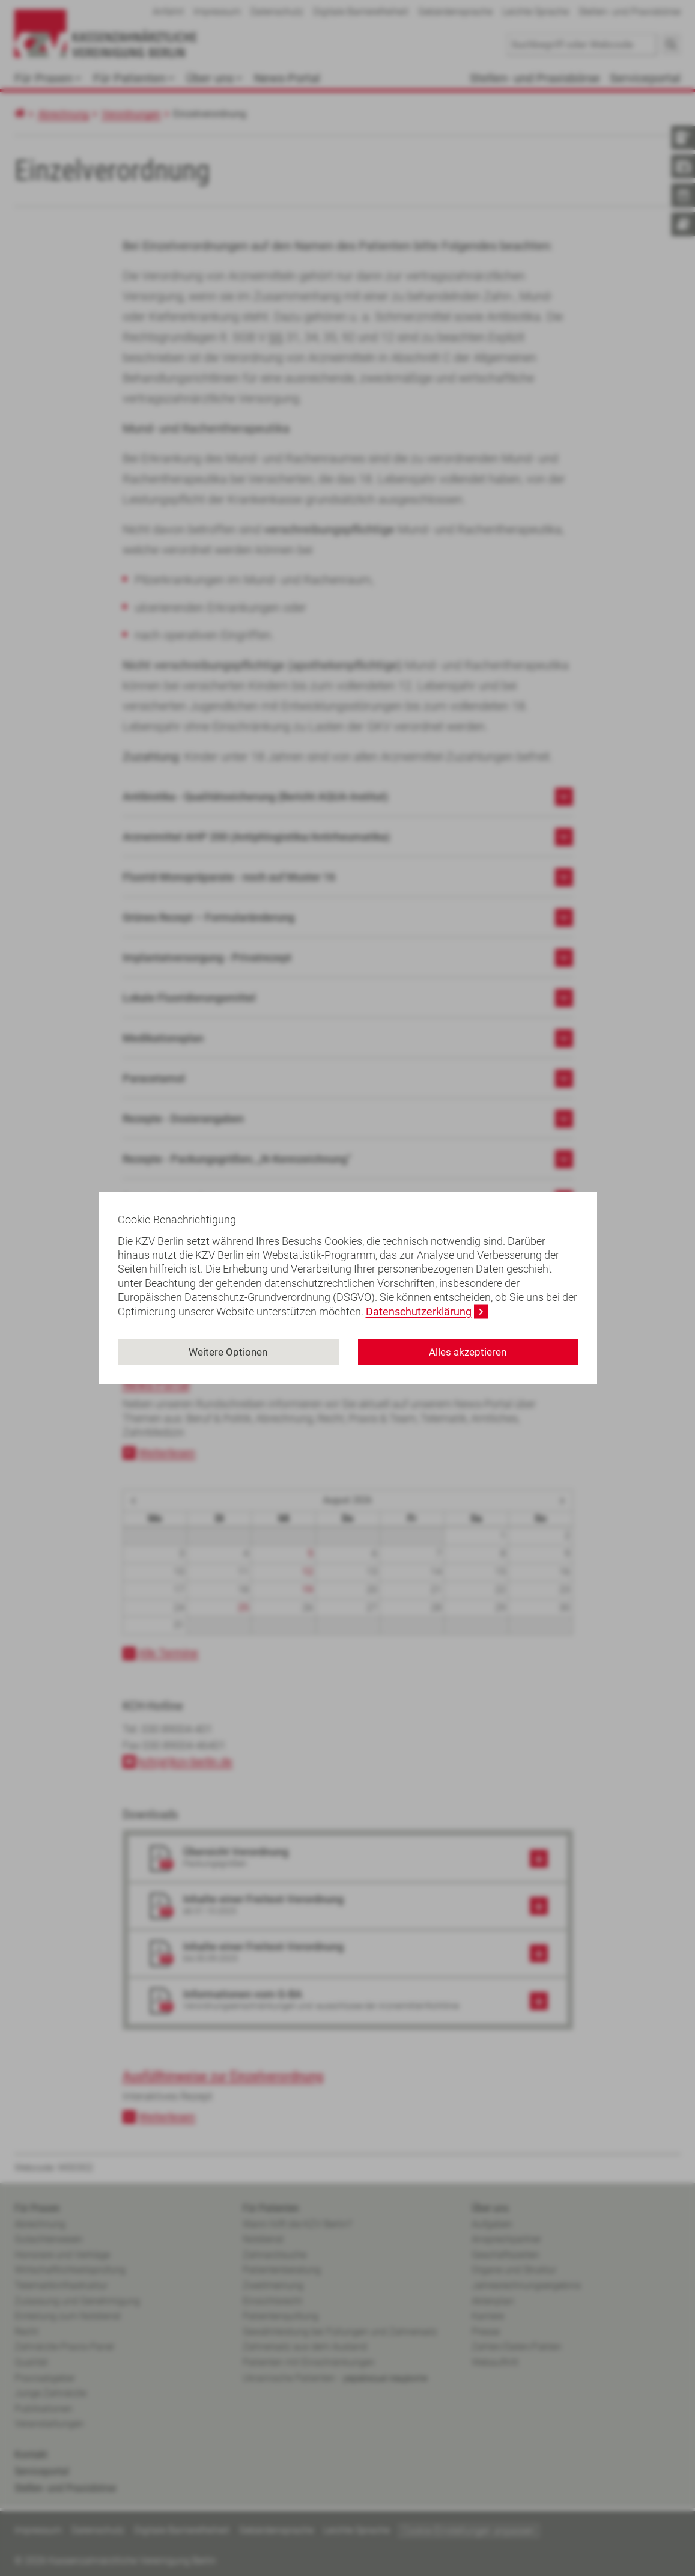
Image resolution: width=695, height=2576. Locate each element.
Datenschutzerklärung (419, 1311)
